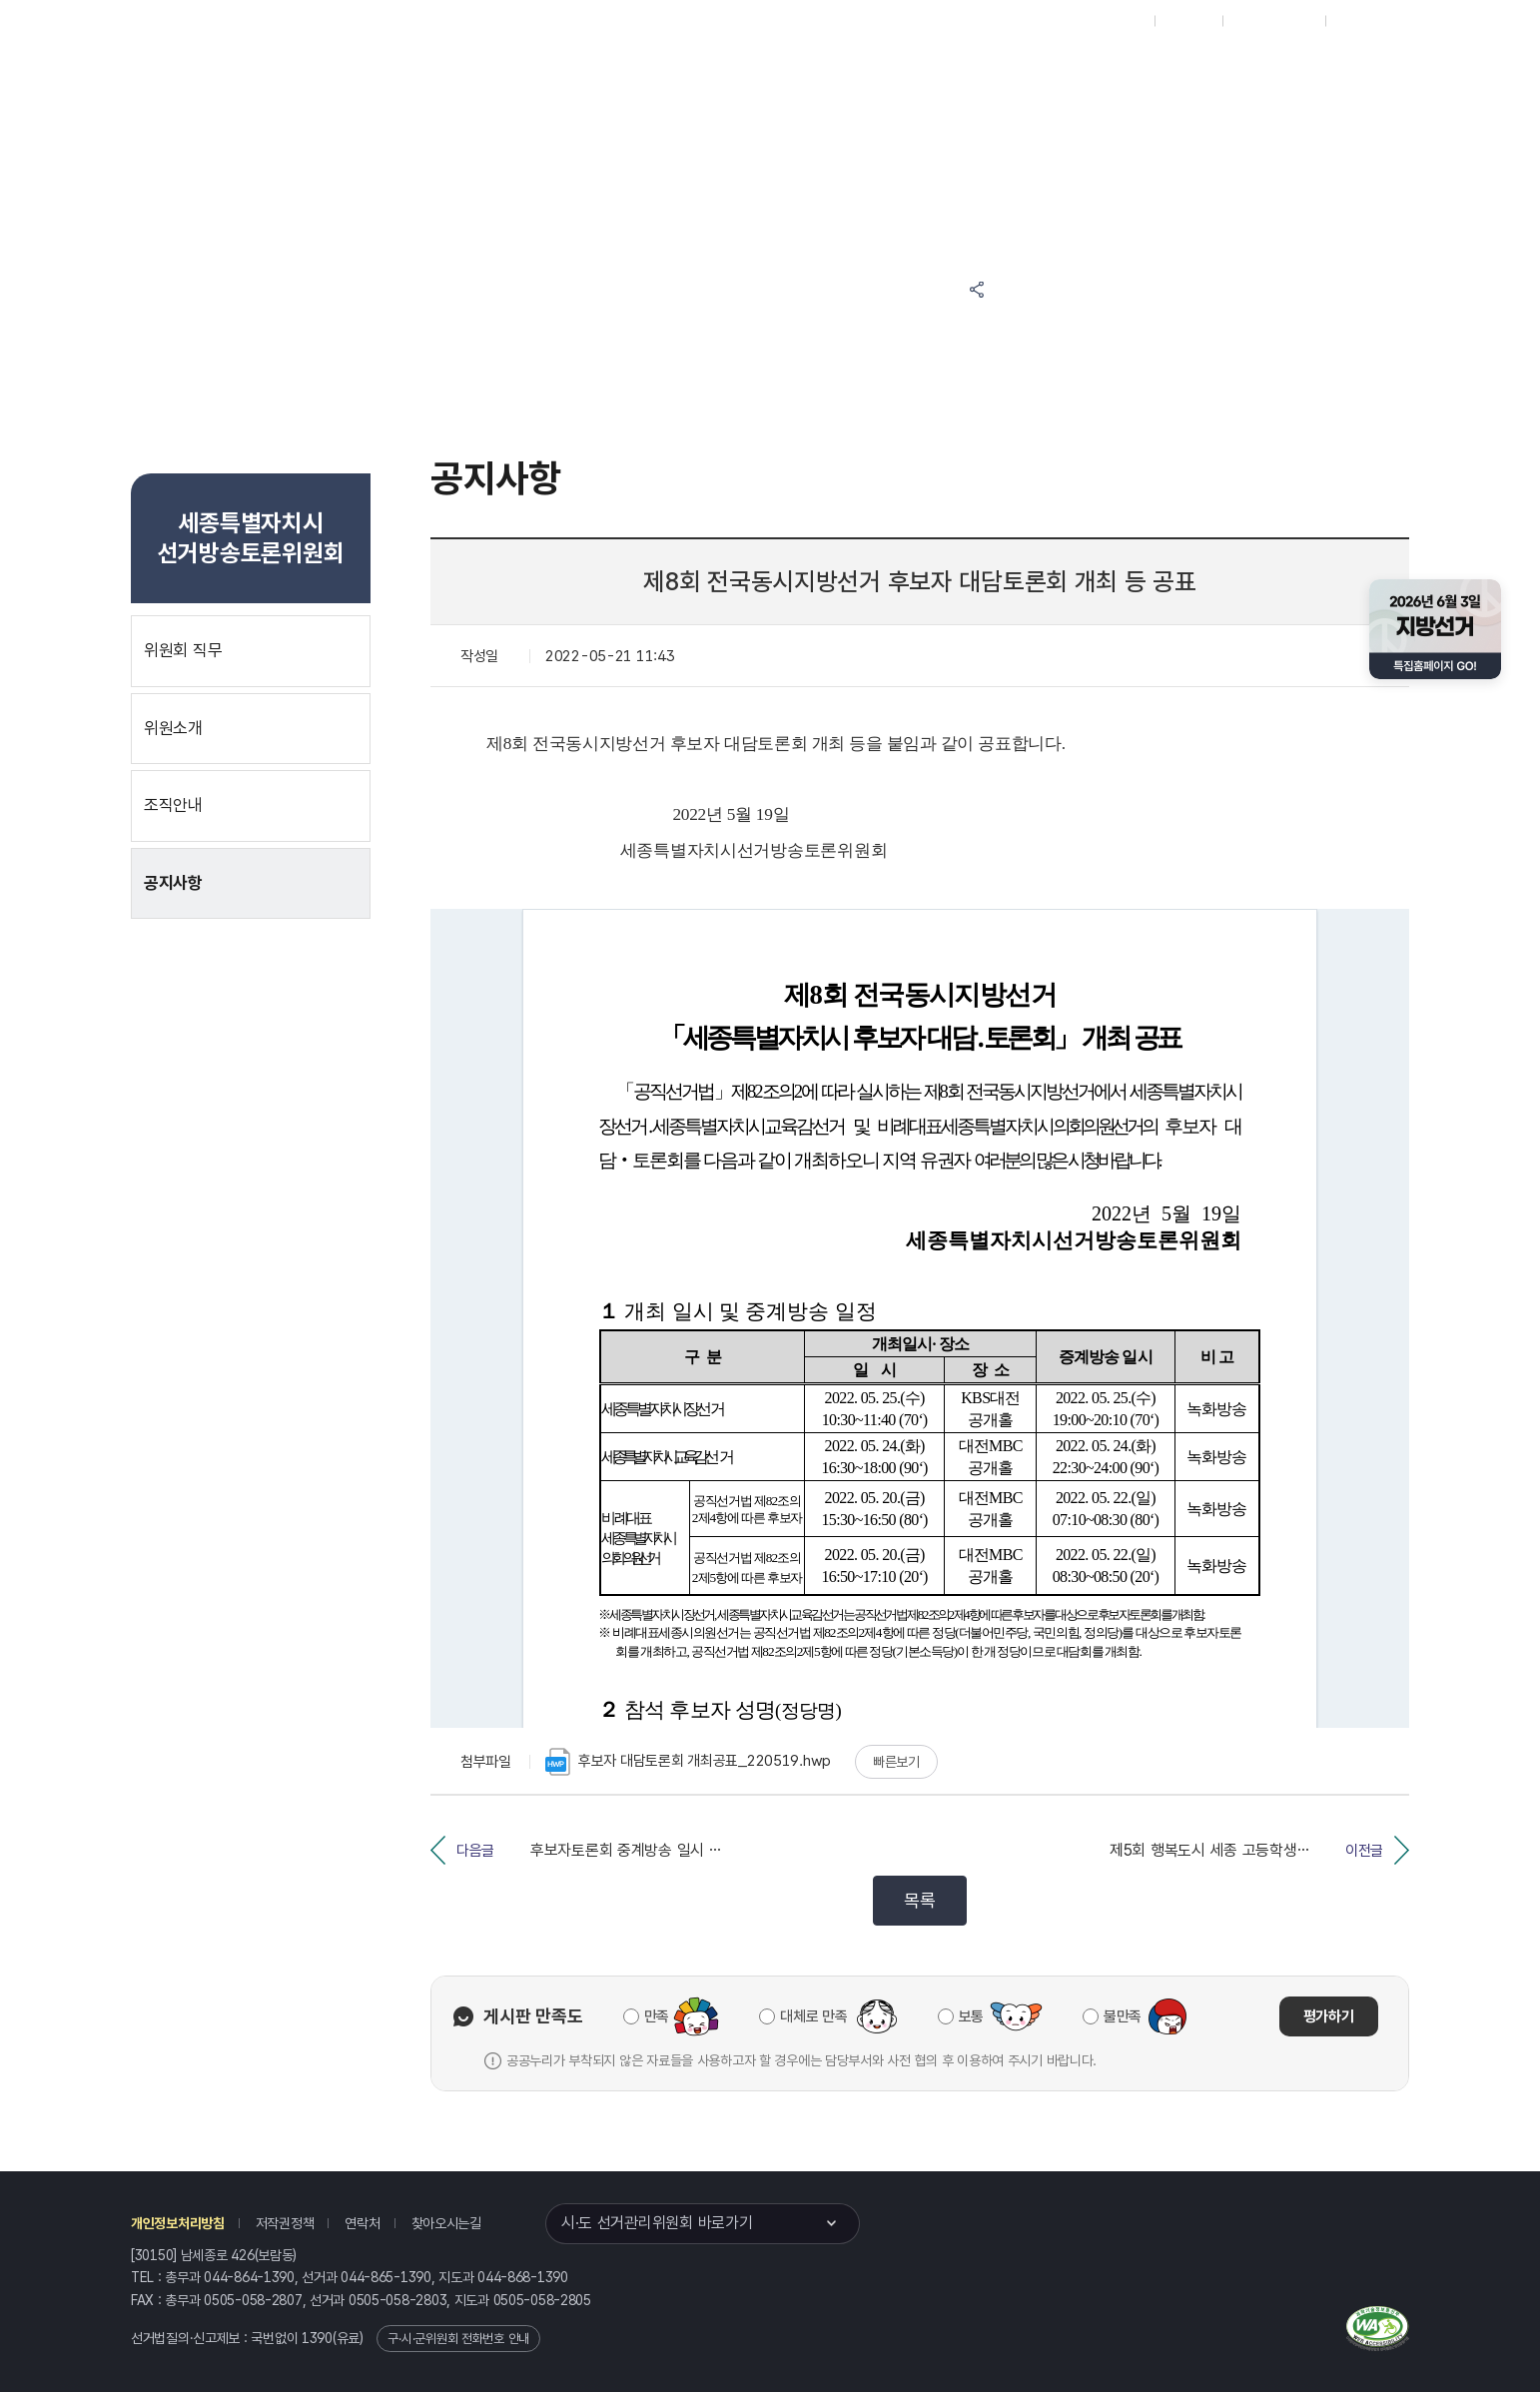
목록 (919, 1900)
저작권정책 (285, 2223)
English (1357, 21)
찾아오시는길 (446, 2223)
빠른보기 (896, 1762)
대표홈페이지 (1109, 21)
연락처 (362, 2223)
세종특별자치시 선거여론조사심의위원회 (1195, 71)
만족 (656, 2016)
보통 (971, 2016)
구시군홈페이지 (1273, 21)
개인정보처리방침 (178, 2223)
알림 (757, 71)
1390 (317, 2338)
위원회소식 (543, 71)
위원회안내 (855, 71)
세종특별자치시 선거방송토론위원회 (1007, 71)
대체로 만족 (813, 2016)
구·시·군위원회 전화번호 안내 (458, 2338)
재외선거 (1187, 21)
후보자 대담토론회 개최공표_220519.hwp (688, 1762)
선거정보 (658, 71)
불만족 (1123, 2016)
